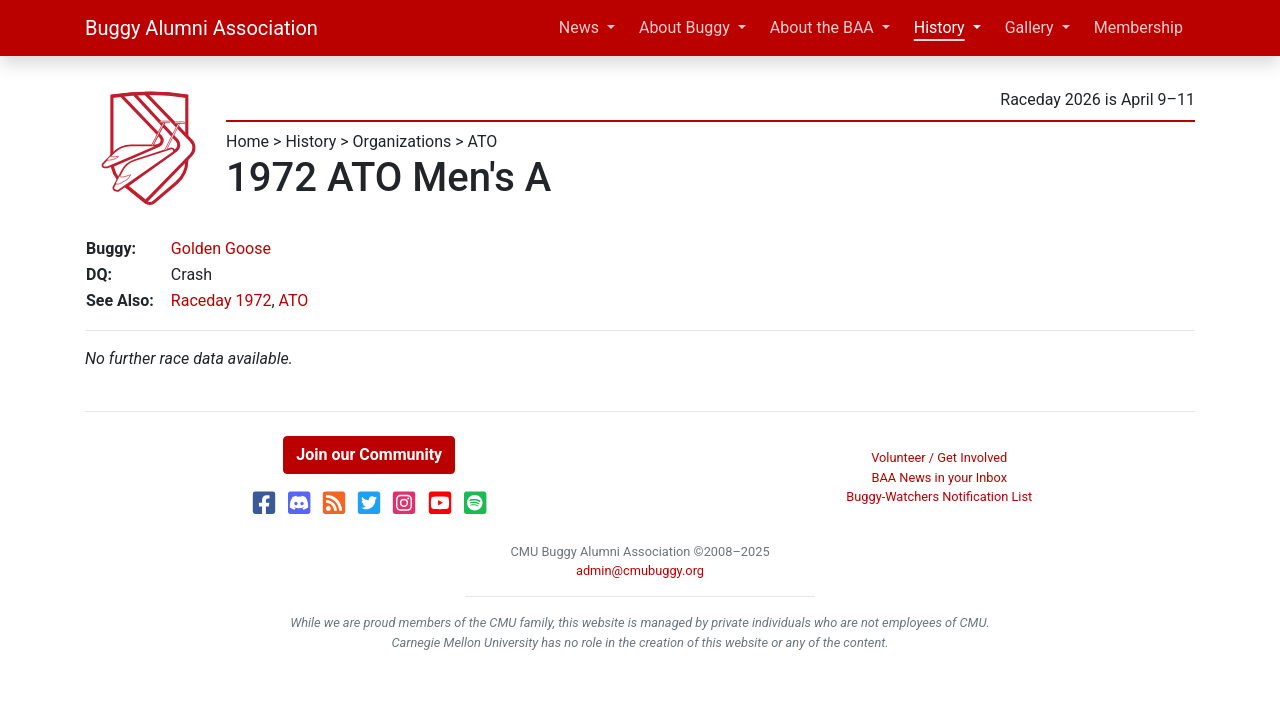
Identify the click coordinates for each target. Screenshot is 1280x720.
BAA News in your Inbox (939, 477)
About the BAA (822, 27)
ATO (483, 141)
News (579, 27)
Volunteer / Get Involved (939, 457)
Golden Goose (221, 248)
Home (247, 141)
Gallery (1029, 27)
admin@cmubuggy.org (640, 570)
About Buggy (684, 27)
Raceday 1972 (221, 300)
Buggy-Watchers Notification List (939, 496)
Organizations (402, 141)
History (939, 27)
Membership (1138, 27)
